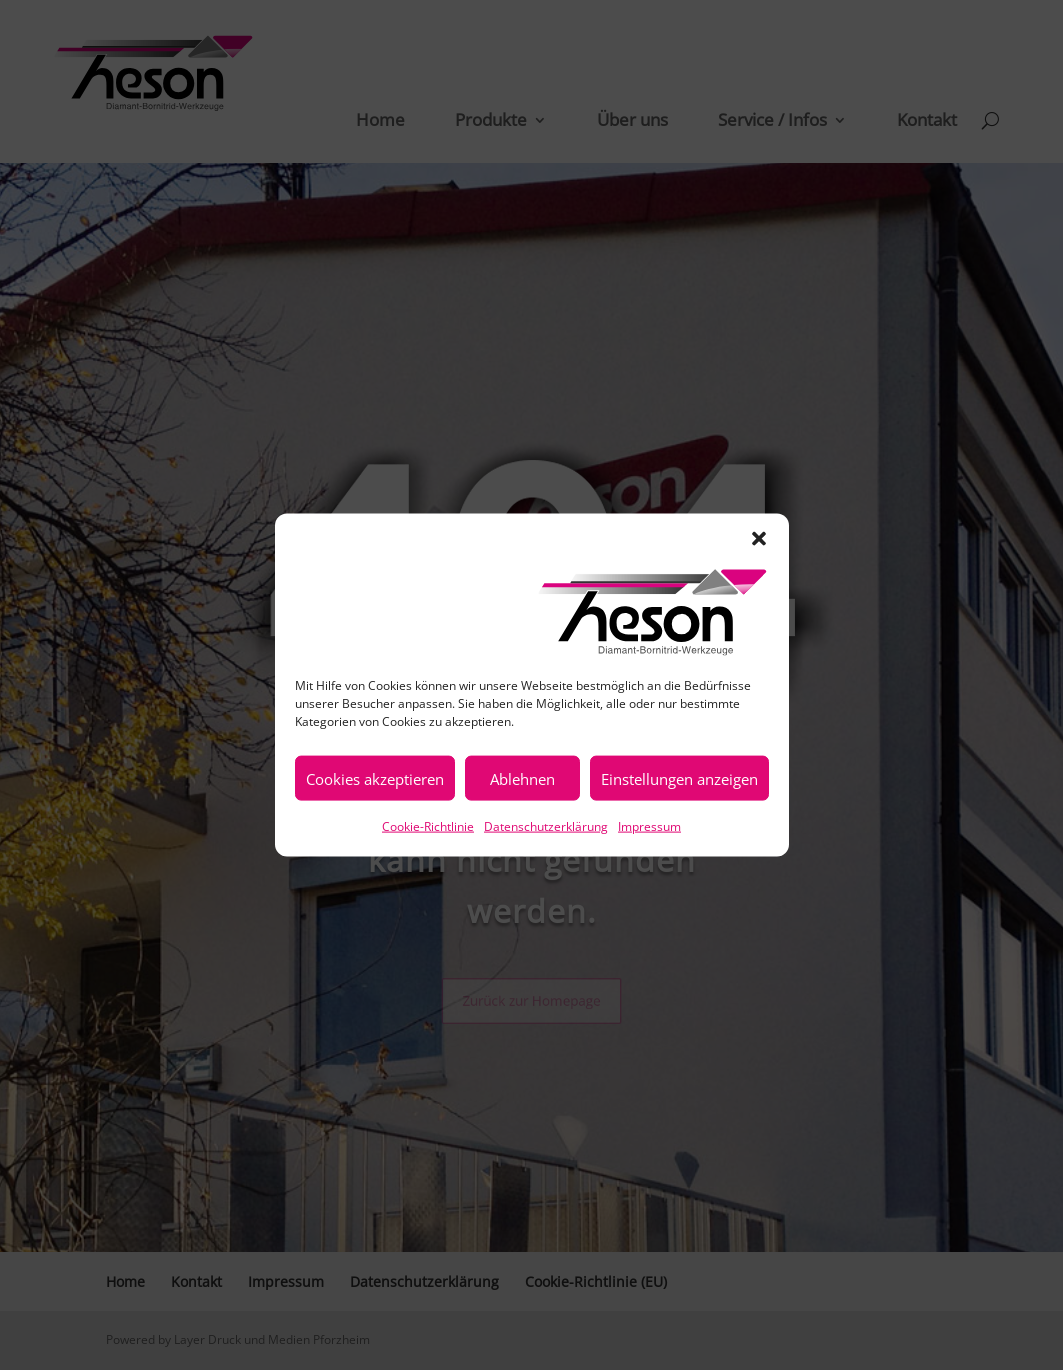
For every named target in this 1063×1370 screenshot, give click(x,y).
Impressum (649, 826)
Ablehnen (522, 778)
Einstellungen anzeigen (679, 778)
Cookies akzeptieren (375, 778)
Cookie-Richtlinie (428, 826)
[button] (759, 539)
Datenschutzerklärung (546, 826)
